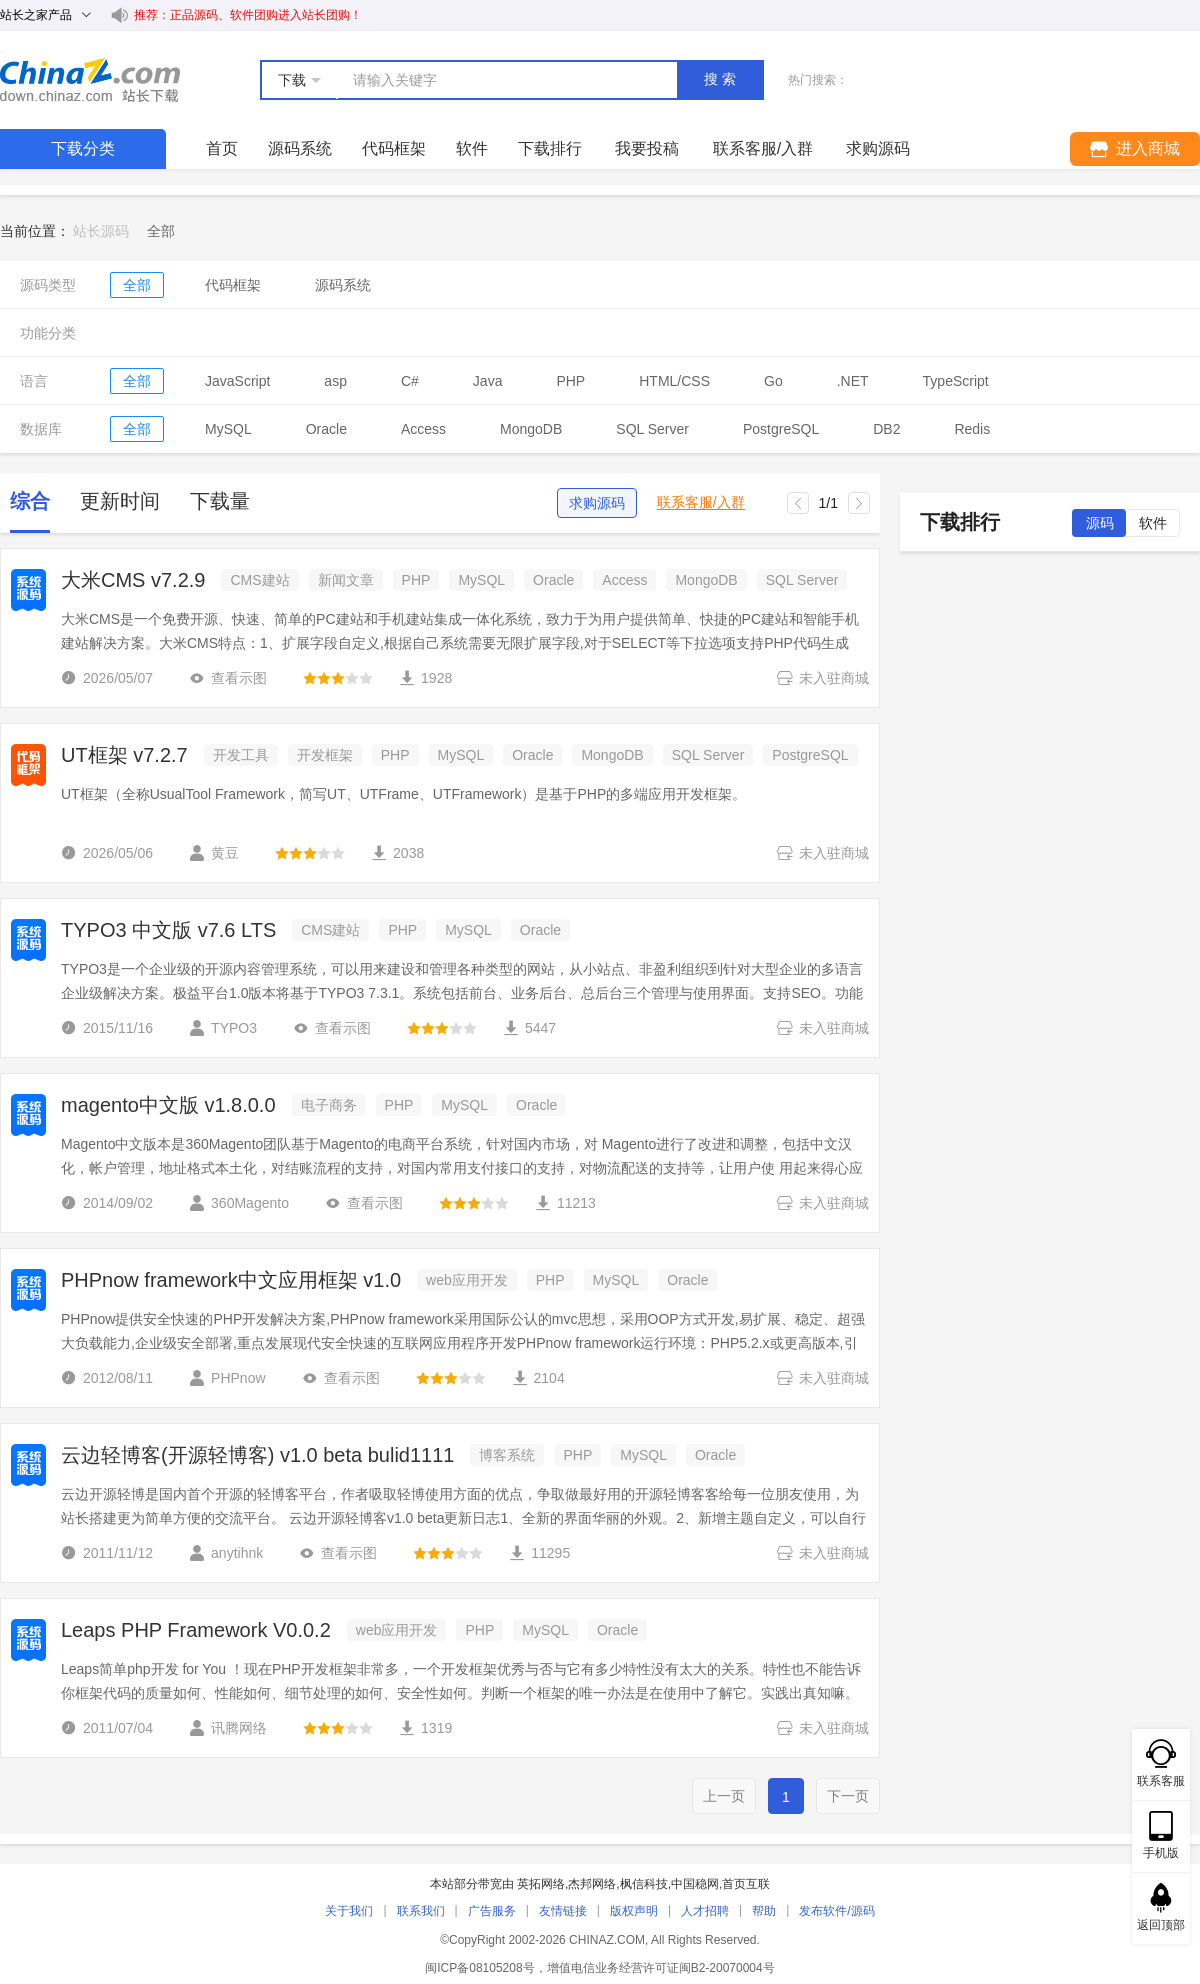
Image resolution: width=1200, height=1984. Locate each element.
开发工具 (241, 755)
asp (335, 381)
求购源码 (597, 503)
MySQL (228, 429)
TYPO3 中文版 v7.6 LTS (168, 930)
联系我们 (421, 1911)
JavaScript (237, 381)
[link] (161, 231)
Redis (972, 429)
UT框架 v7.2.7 (124, 755)
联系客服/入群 (701, 502)
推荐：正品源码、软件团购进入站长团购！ (248, 15)
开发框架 (325, 755)
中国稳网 (695, 1884)
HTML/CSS (674, 381)
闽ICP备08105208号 (479, 1968)
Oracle (326, 429)
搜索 (722, 79)
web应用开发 (467, 1280)
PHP (570, 381)
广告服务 (492, 1911)
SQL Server (652, 429)
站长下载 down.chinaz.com (90, 80)
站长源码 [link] (101, 231)
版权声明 (634, 1911)
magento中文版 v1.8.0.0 (168, 1105)
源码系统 (300, 148)
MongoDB (531, 429)
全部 (137, 285)
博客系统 (507, 1455)
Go (773, 381)
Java (488, 381)
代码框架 (394, 148)
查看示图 (228, 678)
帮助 (764, 1911)
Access (423, 429)
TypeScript (956, 381)
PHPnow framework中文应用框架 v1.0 (231, 1280)
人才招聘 (705, 1911)
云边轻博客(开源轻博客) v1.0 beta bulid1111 (257, 1455)
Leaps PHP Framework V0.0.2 (196, 1630)
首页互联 (746, 1884)
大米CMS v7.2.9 (133, 580)
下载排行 (550, 148)
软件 (472, 148)
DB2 (886, 429)
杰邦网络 (592, 1884)
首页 (222, 148)
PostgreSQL (781, 429)
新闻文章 (346, 580)
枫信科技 (644, 1884)
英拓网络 (541, 1884)
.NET (853, 381)
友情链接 (563, 1911)
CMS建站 (259, 580)
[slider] (338, 678)
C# (410, 381)
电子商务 (329, 1105)
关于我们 (349, 1911)
